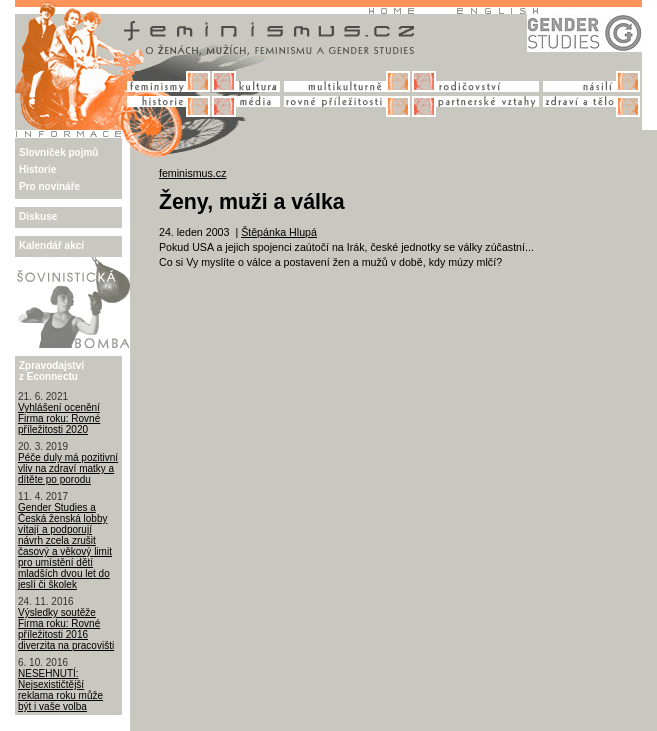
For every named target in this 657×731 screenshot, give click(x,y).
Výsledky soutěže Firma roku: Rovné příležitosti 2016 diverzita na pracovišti (66, 629)
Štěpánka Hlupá (279, 232)
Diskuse (38, 216)
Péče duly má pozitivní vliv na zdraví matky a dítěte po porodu (68, 468)
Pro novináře (49, 186)
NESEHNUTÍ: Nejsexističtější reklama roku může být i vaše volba (60, 690)
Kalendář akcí (51, 245)
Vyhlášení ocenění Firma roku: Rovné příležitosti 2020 (59, 418)
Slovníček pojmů (58, 152)
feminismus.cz (193, 173)
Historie (37, 169)
